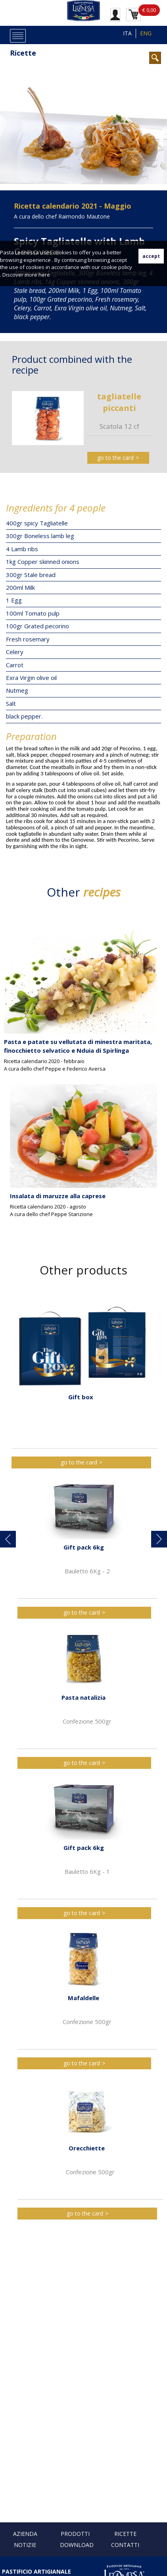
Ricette (23, 53)
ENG (146, 33)
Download (77, 2545)
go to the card (115, 457)
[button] (8, 1539)
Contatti (125, 2545)
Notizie (25, 2545)
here (44, 274)
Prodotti (75, 2533)
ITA (127, 33)
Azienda (25, 2533)
